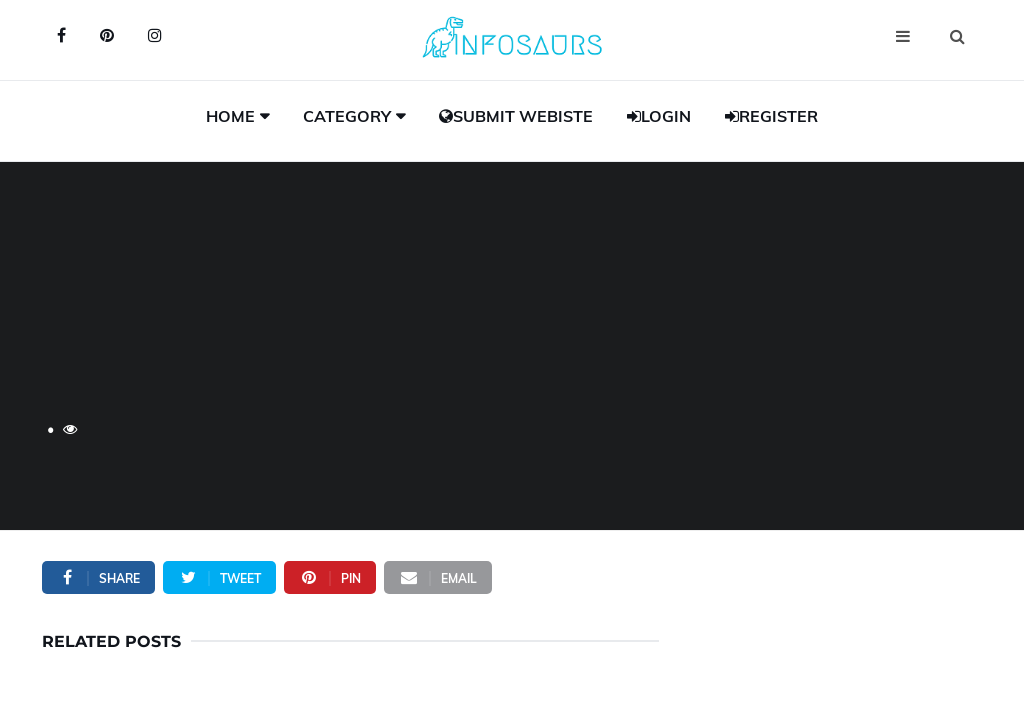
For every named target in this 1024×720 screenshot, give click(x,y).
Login (659, 116)
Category (347, 116)
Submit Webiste (516, 116)
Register (771, 116)
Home (230, 116)
